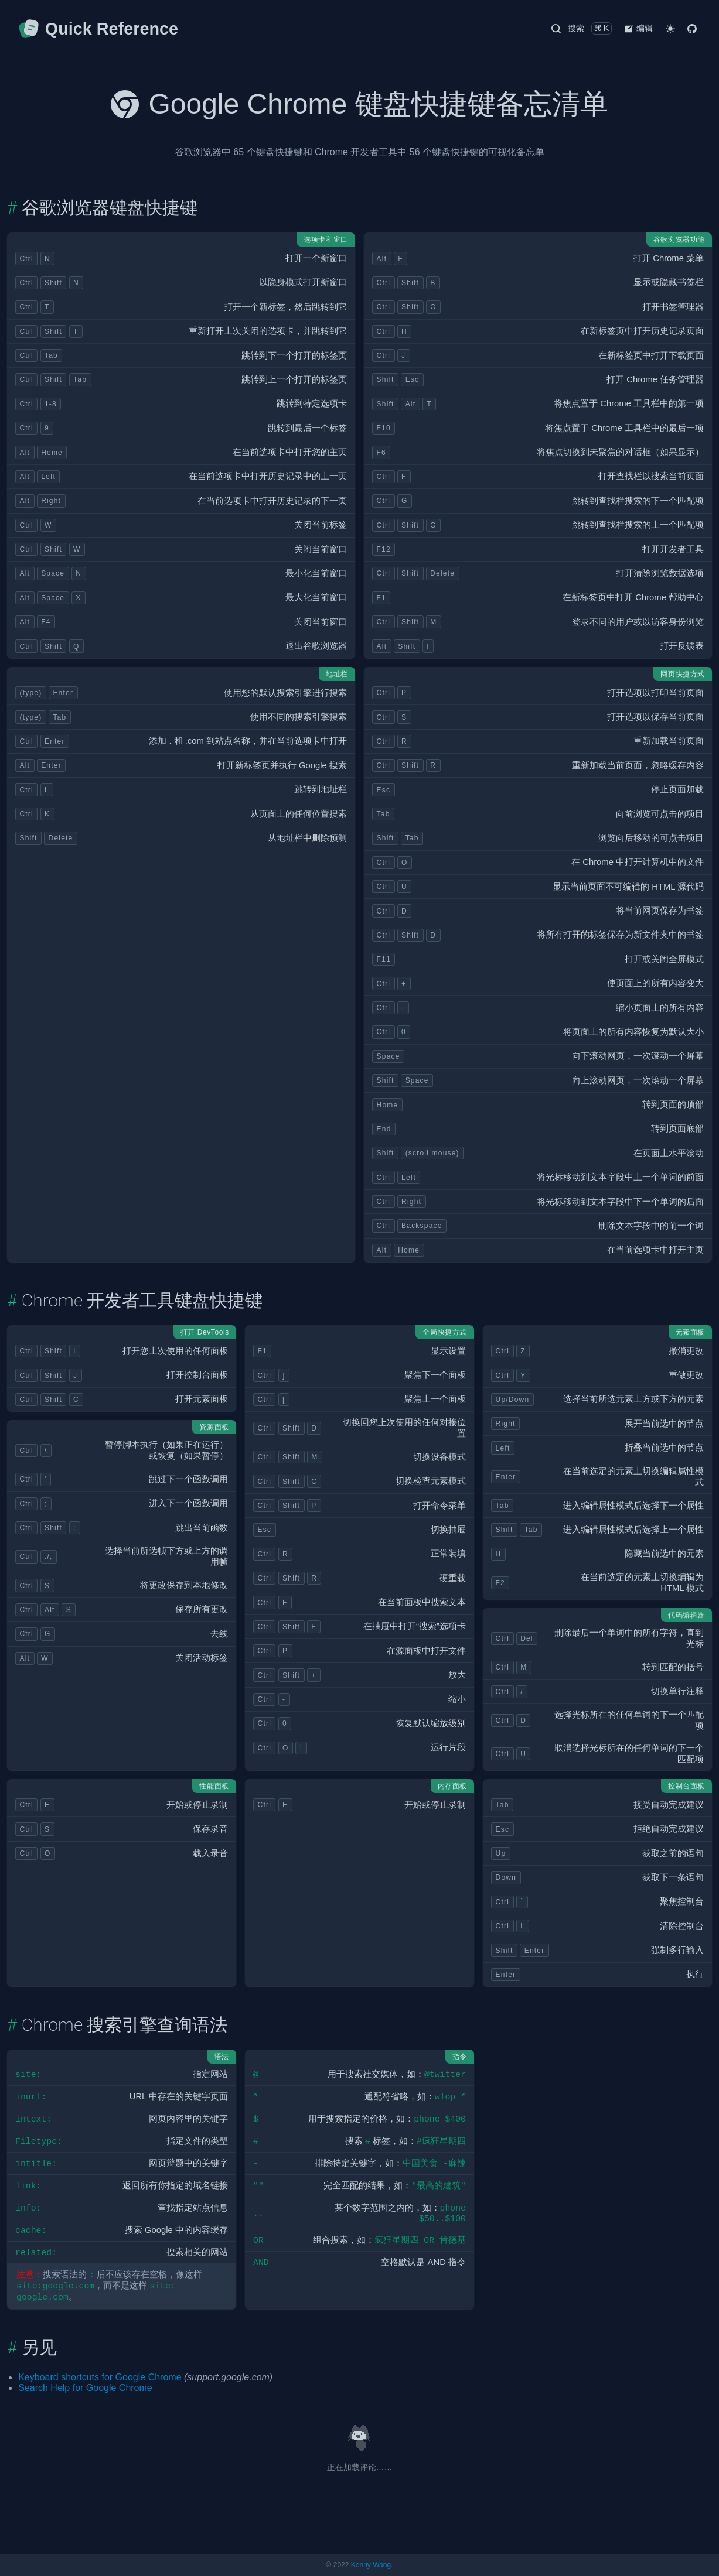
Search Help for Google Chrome (85, 2388)
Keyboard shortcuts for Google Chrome (99, 2377)
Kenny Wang (371, 2565)
